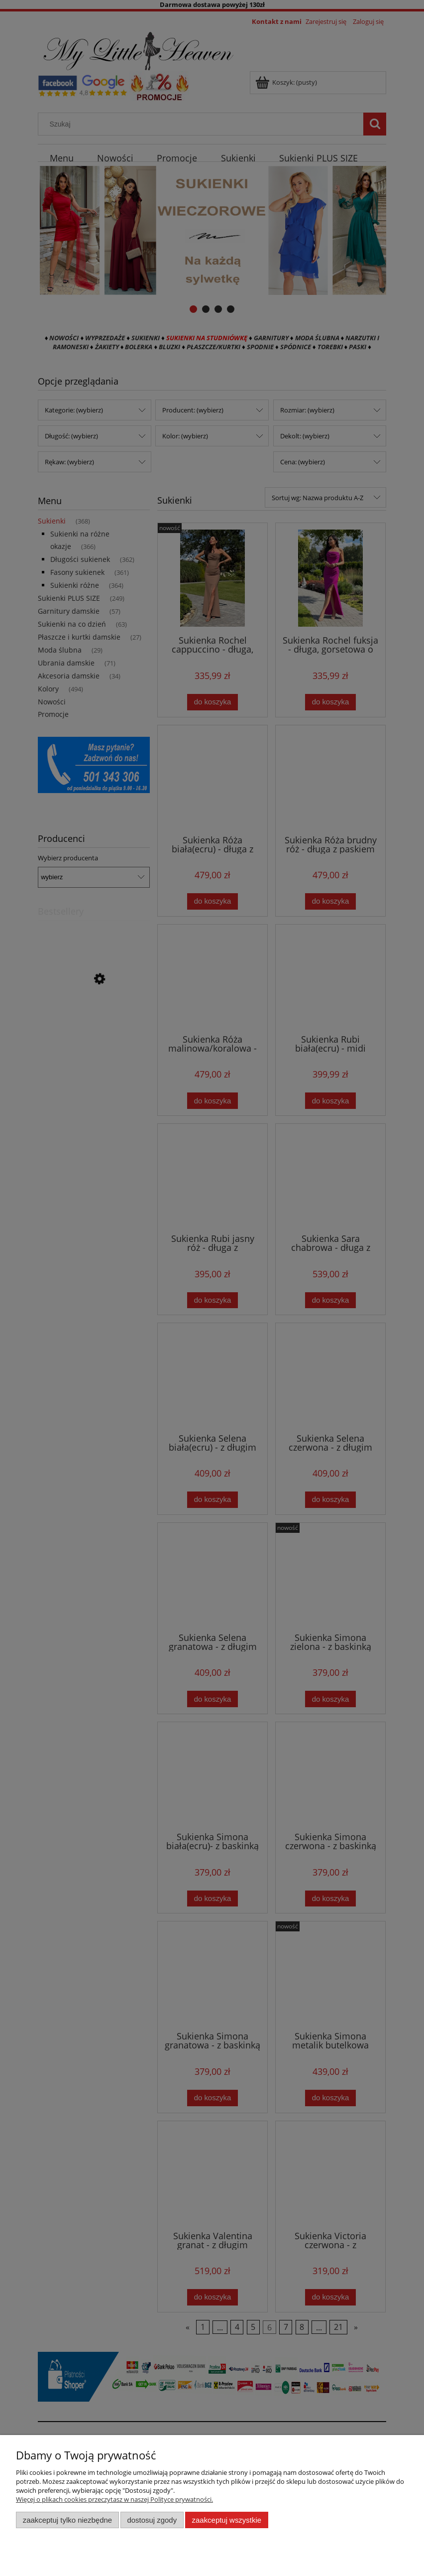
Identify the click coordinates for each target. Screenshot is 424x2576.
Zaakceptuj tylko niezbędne (67, 2520)
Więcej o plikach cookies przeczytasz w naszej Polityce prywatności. (114, 2499)
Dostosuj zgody (152, 2520)
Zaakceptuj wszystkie (226, 2520)
